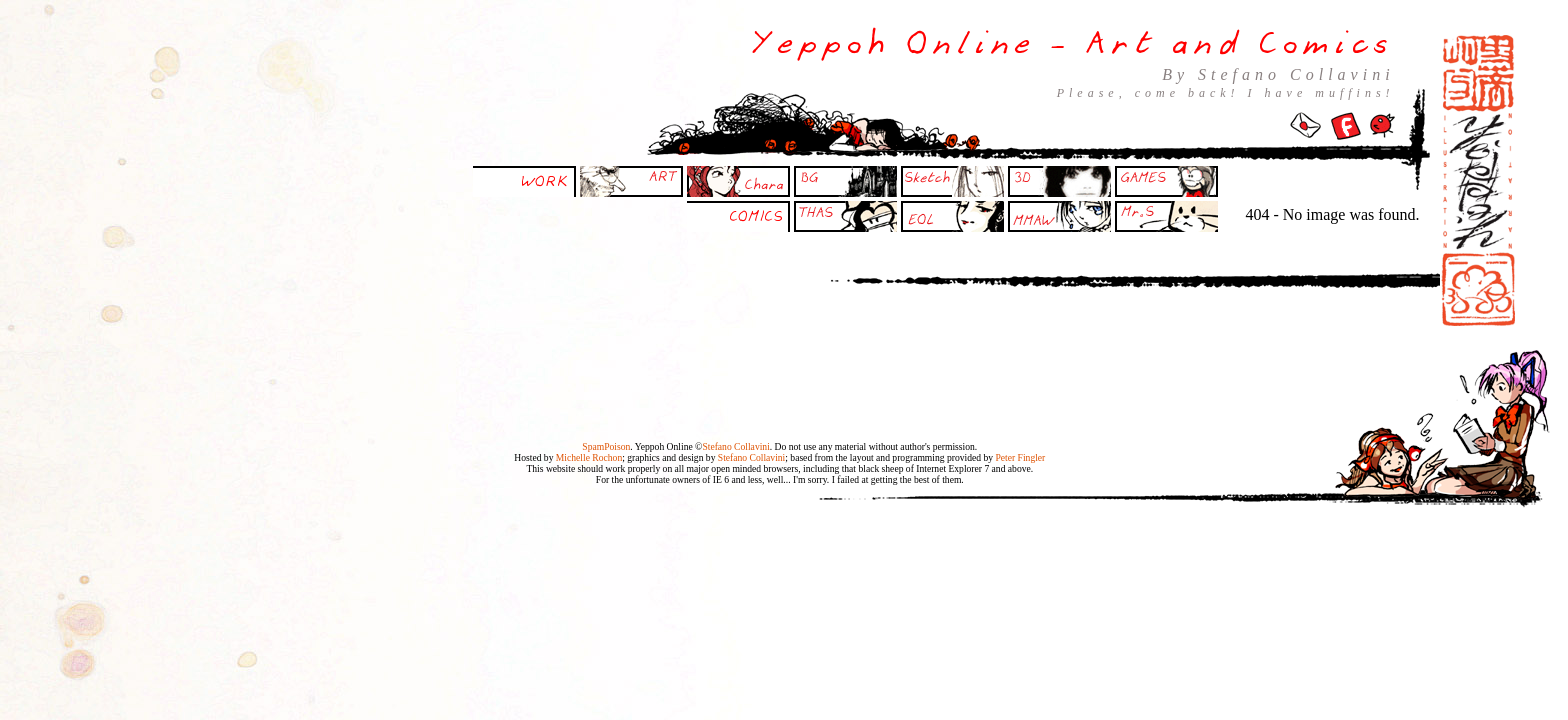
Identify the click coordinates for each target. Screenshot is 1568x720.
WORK (545, 180)
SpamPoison (606, 446)
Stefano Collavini (735, 446)
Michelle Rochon (589, 457)
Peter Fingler (1020, 457)
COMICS (756, 215)
